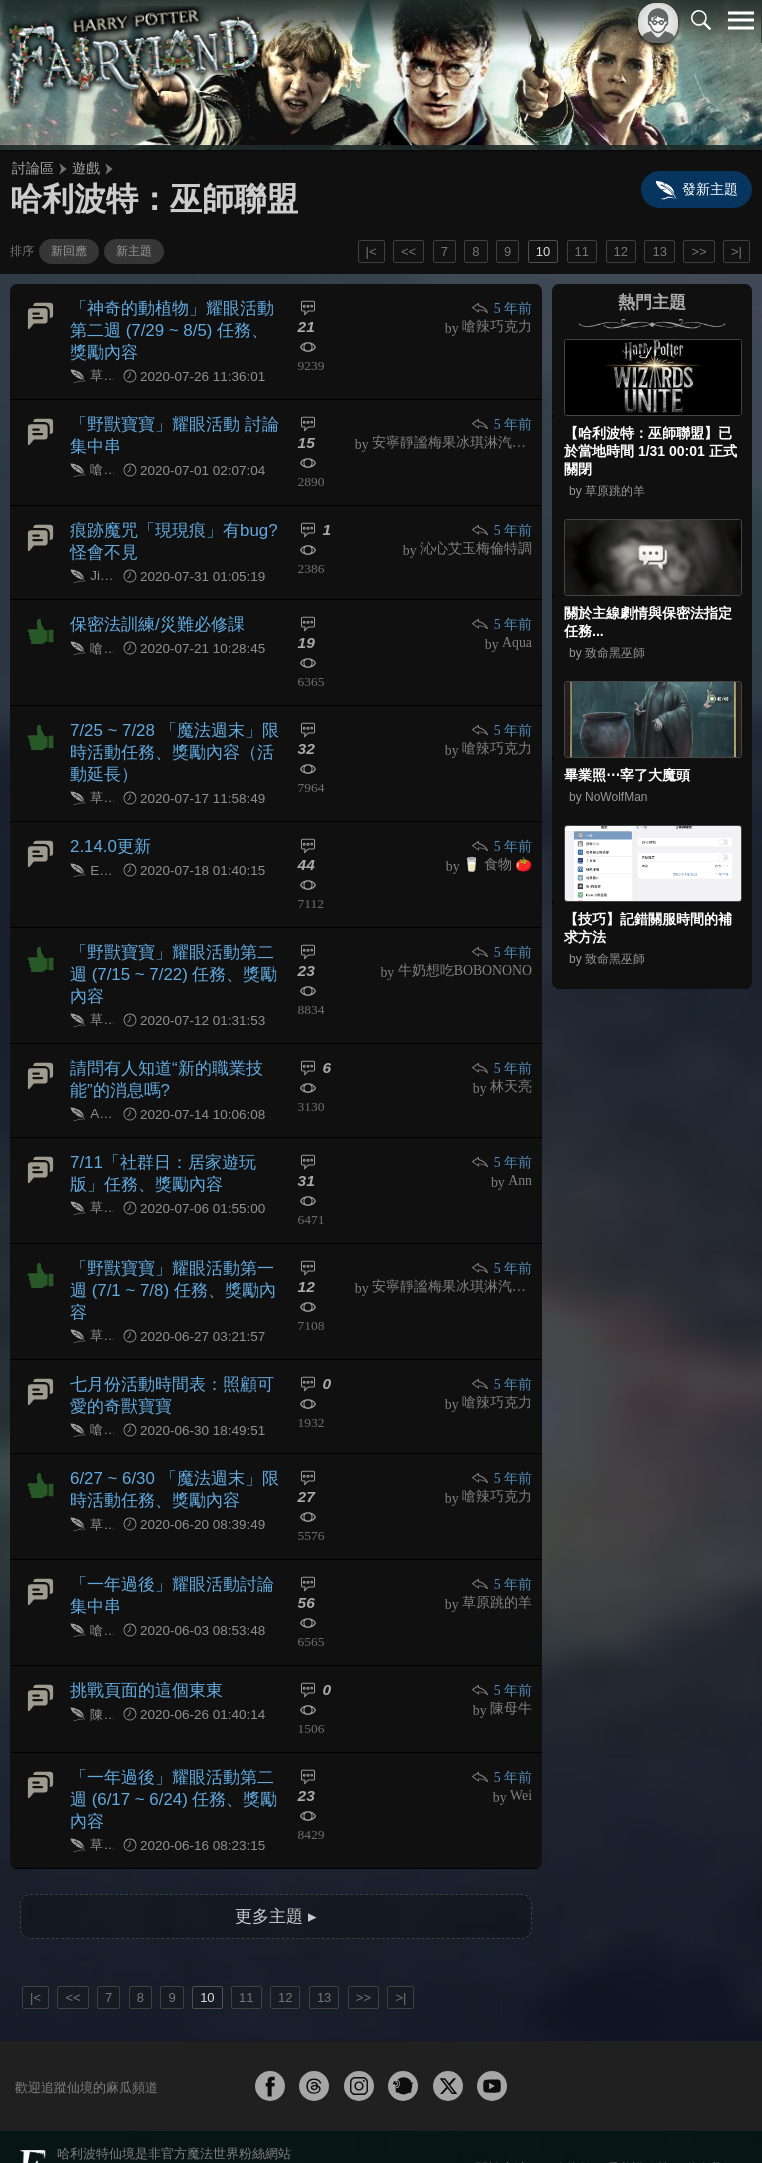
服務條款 (566, 2114)
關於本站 (501, 2114)
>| (736, 251)
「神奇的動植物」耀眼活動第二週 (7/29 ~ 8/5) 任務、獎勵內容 (174, 328)
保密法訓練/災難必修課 (152, 614)
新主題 (134, 251)
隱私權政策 (637, 2114)
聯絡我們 (709, 2114)
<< (408, 251)
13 (659, 251)
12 (621, 251)
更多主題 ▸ (276, 1862)
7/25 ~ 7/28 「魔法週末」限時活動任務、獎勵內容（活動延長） (174, 741)
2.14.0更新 (108, 831)
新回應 (69, 251)
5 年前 (502, 308)
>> (698, 251)
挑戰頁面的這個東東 (142, 1647)
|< (371, 251)
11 (582, 251)
